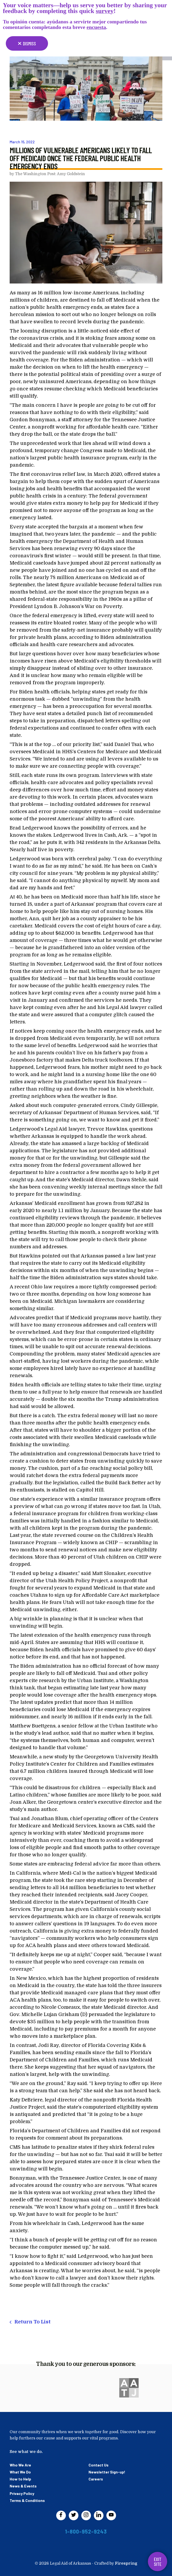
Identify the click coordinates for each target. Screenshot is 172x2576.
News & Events (23, 2486)
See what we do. (26, 2452)
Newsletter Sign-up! (107, 2472)
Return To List (32, 2322)
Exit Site (157, 2561)
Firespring (126, 2563)
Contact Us (99, 2465)
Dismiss (27, 43)
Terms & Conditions (27, 2500)
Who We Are (20, 2465)
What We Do (20, 2472)
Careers (96, 2479)
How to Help (20, 2479)
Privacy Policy (22, 2493)
